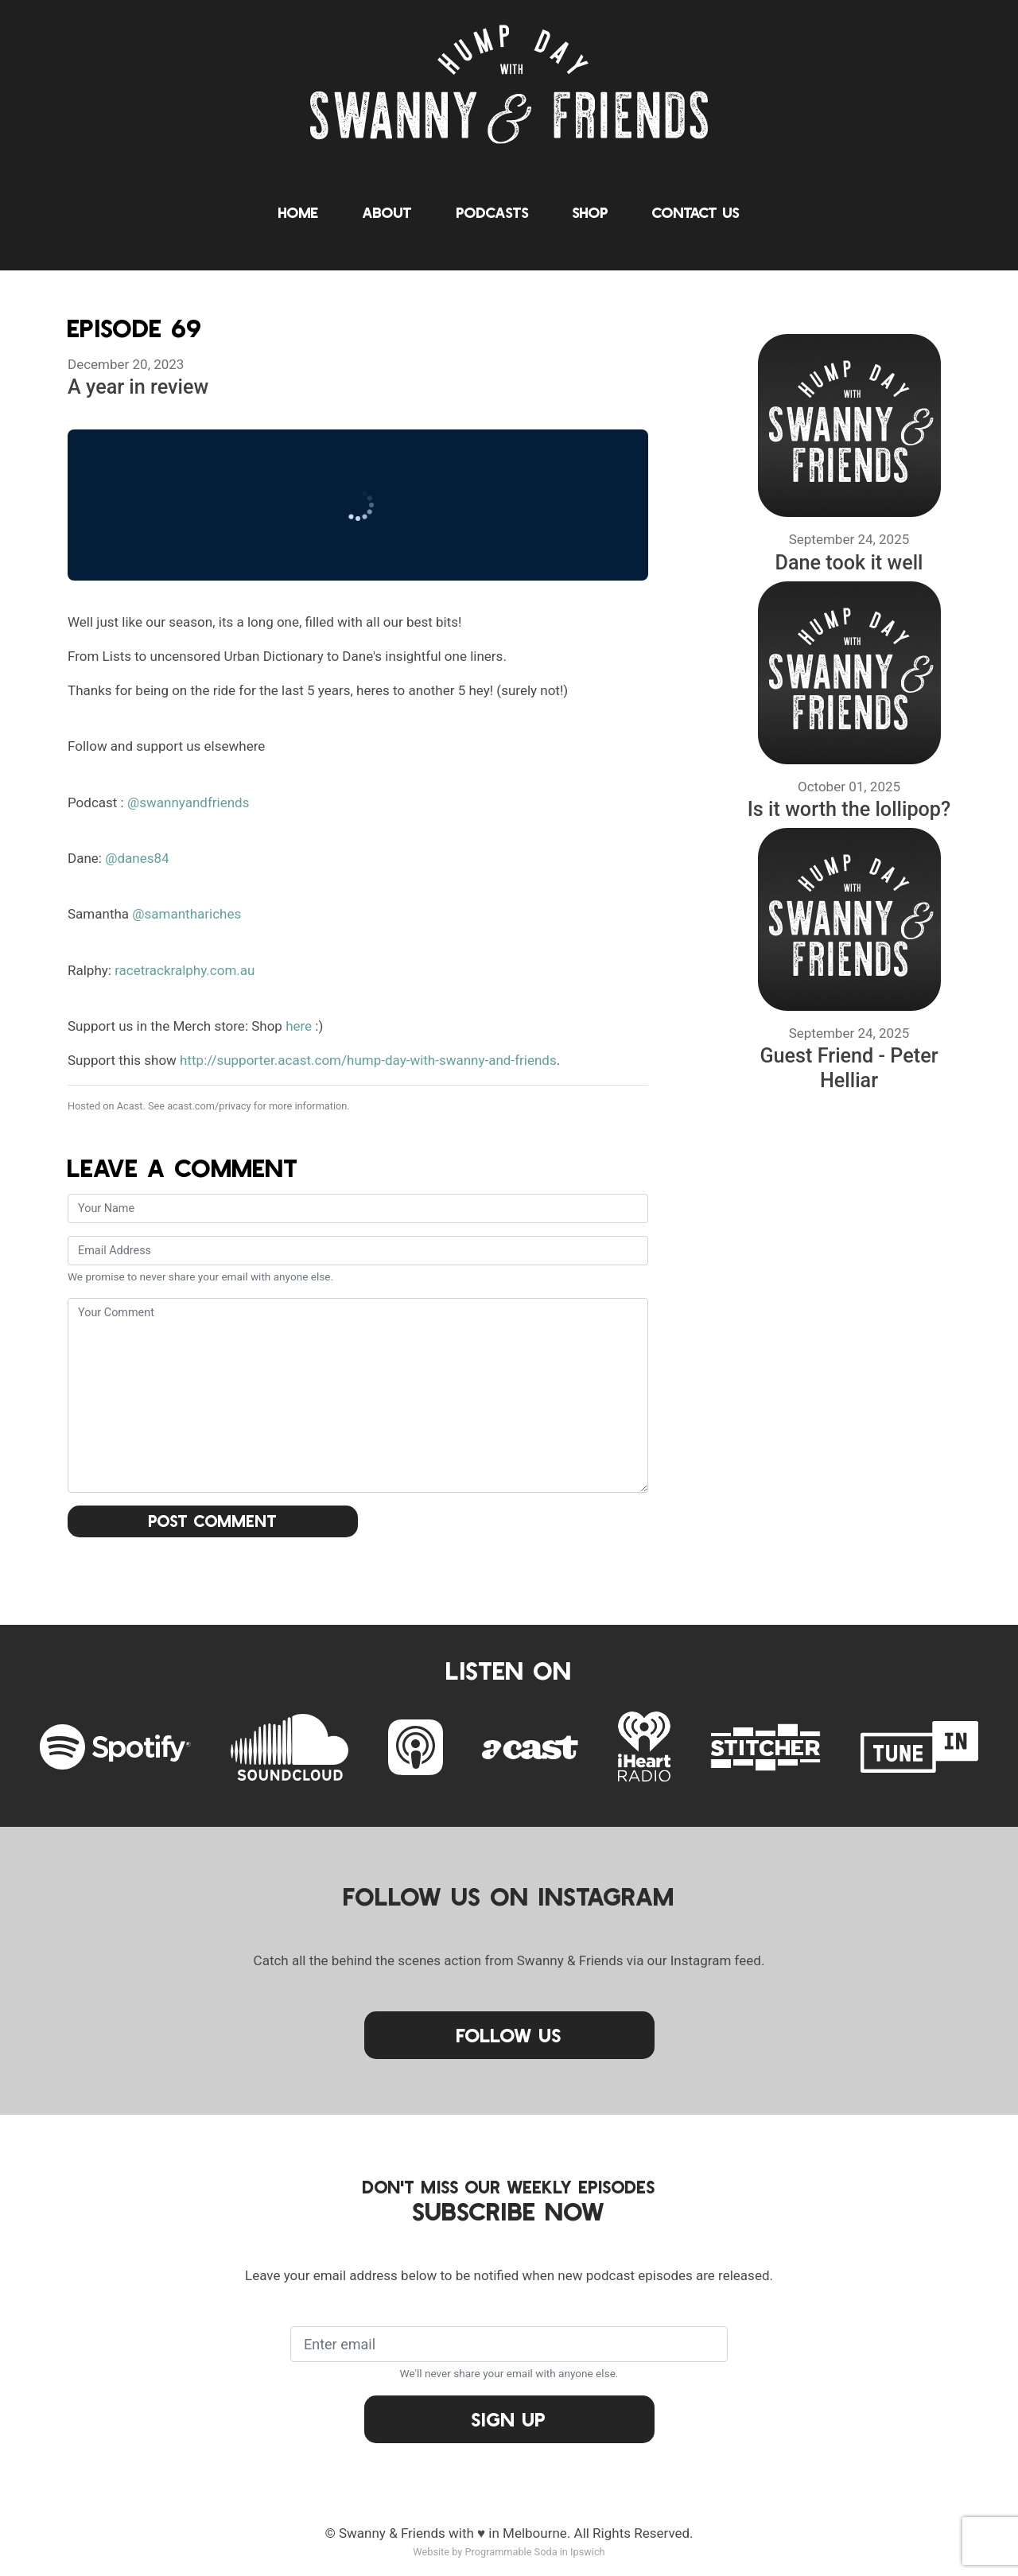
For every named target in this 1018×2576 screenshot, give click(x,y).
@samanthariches (186, 914)
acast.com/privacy (209, 1106)
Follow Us (509, 2035)
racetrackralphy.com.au (184, 970)
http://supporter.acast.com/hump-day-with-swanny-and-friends (368, 1060)
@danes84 (137, 858)
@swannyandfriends (188, 802)
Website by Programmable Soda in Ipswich (508, 2552)
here (299, 1026)
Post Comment (213, 1520)
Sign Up (509, 2419)
